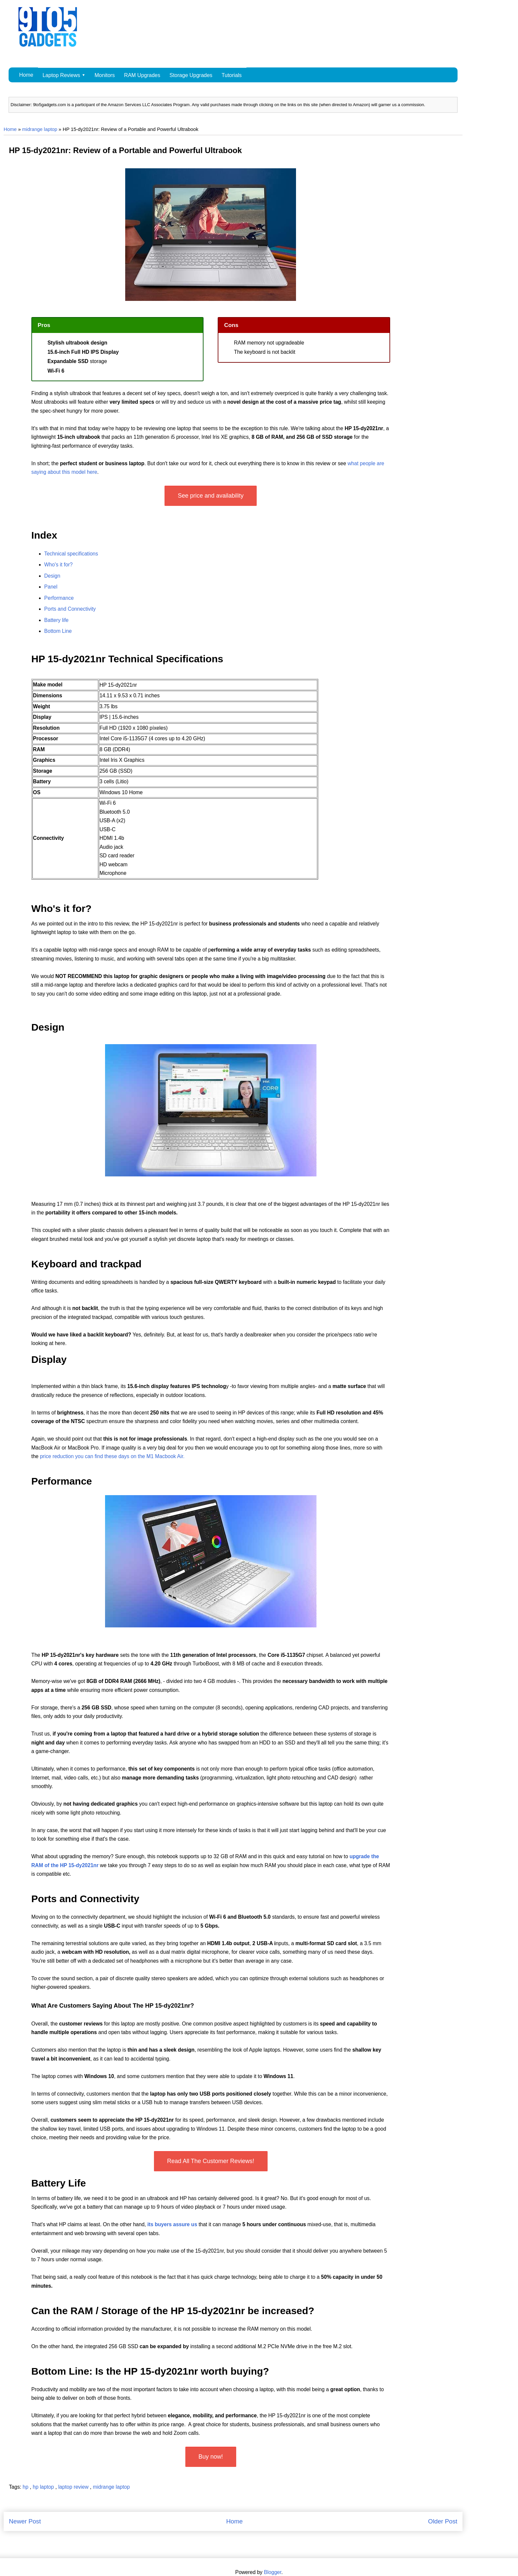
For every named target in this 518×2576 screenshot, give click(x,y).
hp (26, 2487)
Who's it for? (61, 908)
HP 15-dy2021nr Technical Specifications (127, 658)
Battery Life (58, 2183)
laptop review (74, 2487)
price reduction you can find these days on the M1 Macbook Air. (112, 1456)
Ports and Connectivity (85, 1898)
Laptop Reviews (61, 75)
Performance (61, 1481)
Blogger (272, 2572)
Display (49, 1359)
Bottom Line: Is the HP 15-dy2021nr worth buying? (150, 2371)
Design (47, 1027)
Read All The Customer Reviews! (210, 2161)
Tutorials (232, 75)
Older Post (442, 2521)
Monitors (104, 75)
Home (26, 75)
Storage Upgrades (190, 75)
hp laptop (44, 2487)
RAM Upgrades (142, 75)
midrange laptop (39, 129)
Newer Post (25, 2521)
